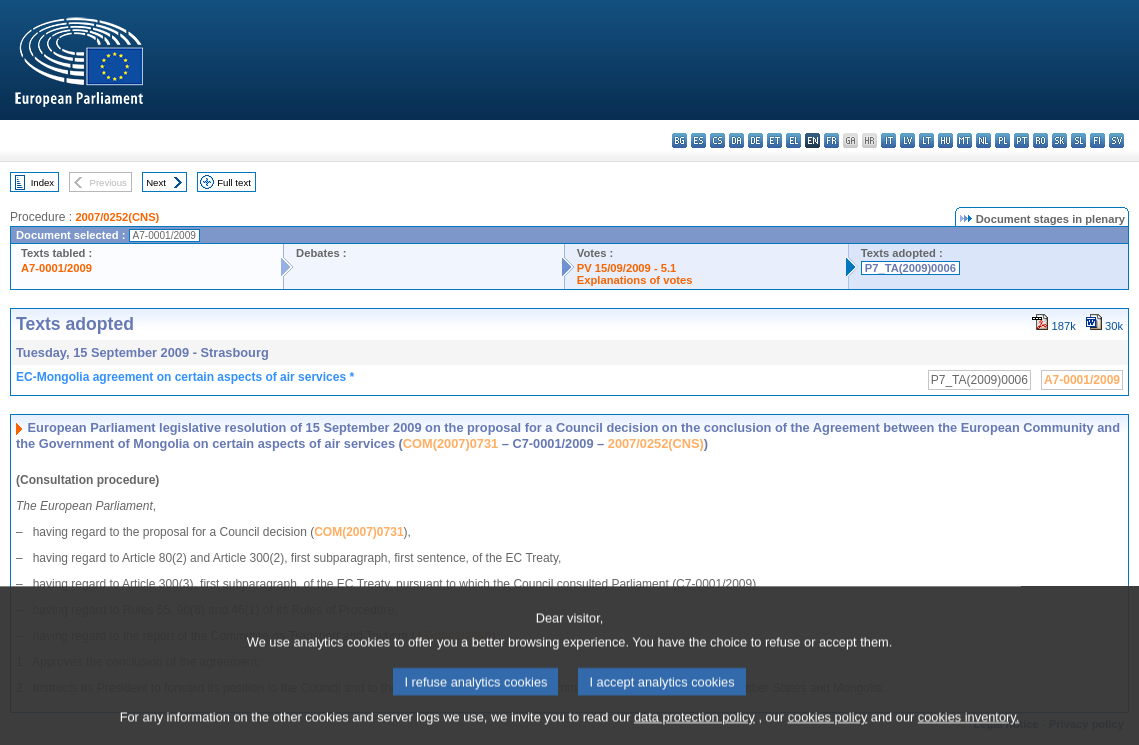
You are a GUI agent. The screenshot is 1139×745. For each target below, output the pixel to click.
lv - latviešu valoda (907, 140)
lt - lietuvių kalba (926, 140)
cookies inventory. (968, 729)
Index (42, 182)
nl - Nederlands (983, 140)
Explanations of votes (635, 280)
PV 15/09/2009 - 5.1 (627, 268)
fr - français (831, 140)
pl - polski (1002, 140)
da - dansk (736, 140)
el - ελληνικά (793, 140)
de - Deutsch (755, 140)
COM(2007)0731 (450, 443)
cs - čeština (717, 140)
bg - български (679, 140)
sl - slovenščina (1078, 140)
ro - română (1040, 140)
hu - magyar (945, 140)
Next (156, 182)
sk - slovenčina (1059, 140)
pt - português (1021, 140)
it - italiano (888, 140)
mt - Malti (964, 140)
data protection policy (694, 729)
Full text (234, 182)
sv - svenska (1116, 140)
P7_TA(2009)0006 (910, 268)
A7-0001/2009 (56, 268)
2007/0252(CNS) (117, 217)
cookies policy (828, 729)
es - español (698, 140)
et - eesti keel (774, 140)
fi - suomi (1097, 140)
